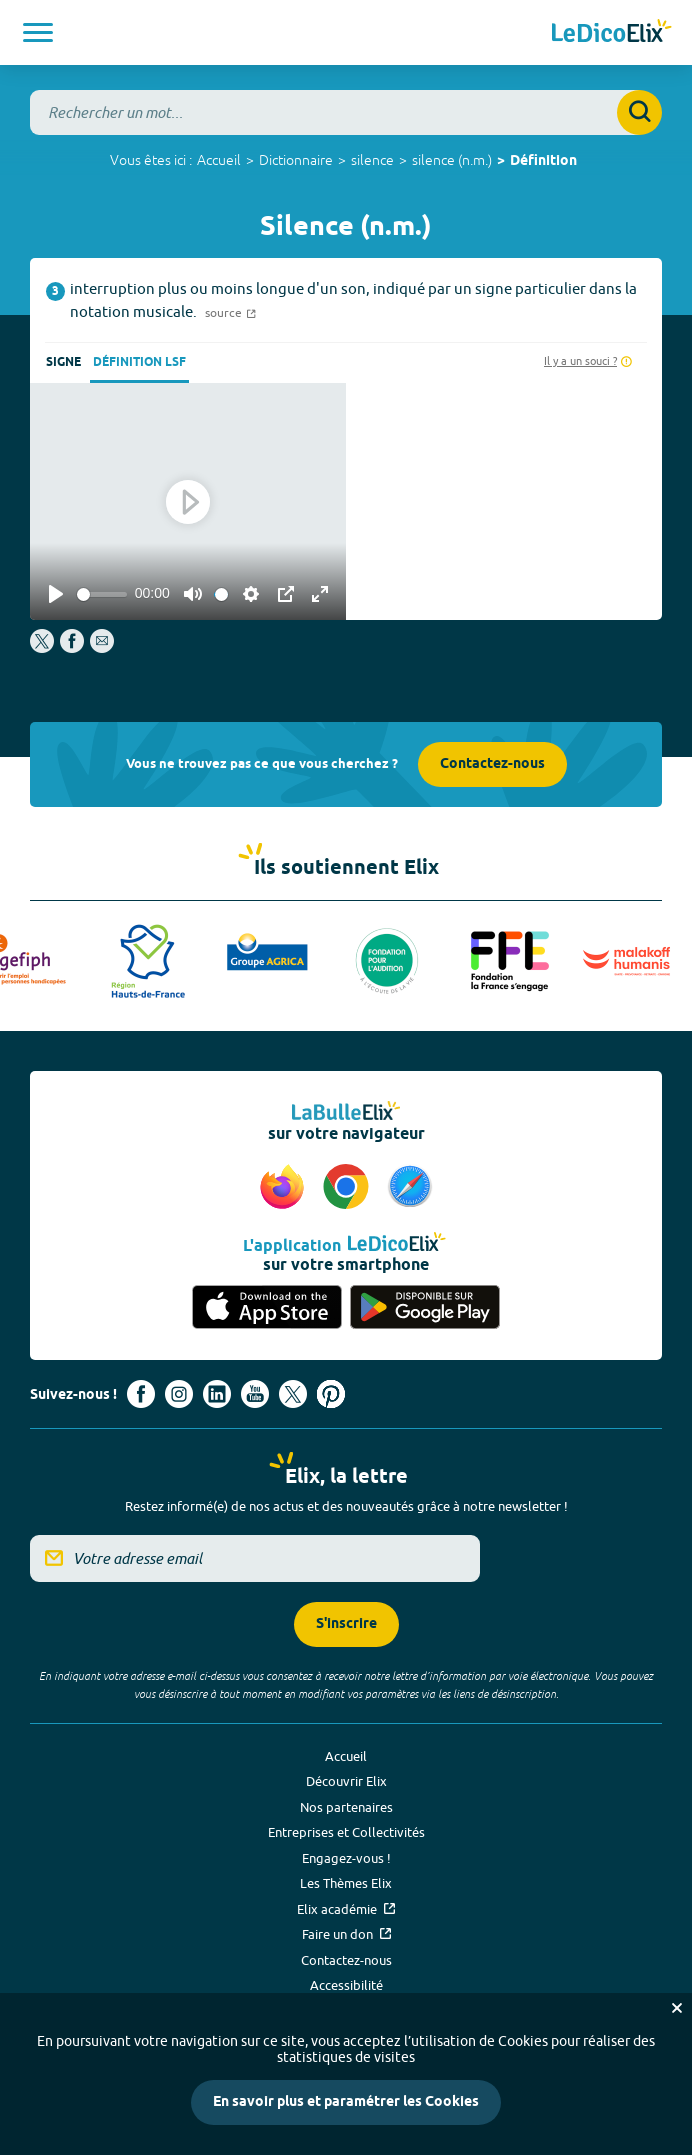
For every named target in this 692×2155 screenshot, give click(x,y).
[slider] (102, 594)
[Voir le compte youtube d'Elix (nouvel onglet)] (255, 1394)
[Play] (56, 594)
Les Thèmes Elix (346, 1883)
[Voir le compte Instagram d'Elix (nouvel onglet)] (179, 1394)
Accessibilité (346, 1985)
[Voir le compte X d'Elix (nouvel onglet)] (293, 1394)
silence (372, 160)
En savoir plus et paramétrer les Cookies (346, 2102)
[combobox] (346, 112)
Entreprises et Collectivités (346, 1832)
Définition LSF (139, 362)
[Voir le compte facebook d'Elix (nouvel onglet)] (141, 1394)
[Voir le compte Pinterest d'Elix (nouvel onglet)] (331, 1394)
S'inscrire (346, 1624)
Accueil (219, 160)
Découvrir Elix (346, 1781)
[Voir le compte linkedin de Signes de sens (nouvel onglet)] (217, 1394)
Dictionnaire (296, 160)
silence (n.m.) (452, 160)
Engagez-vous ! (346, 1858)
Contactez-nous (492, 764)
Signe (63, 362)
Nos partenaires (346, 1807)
